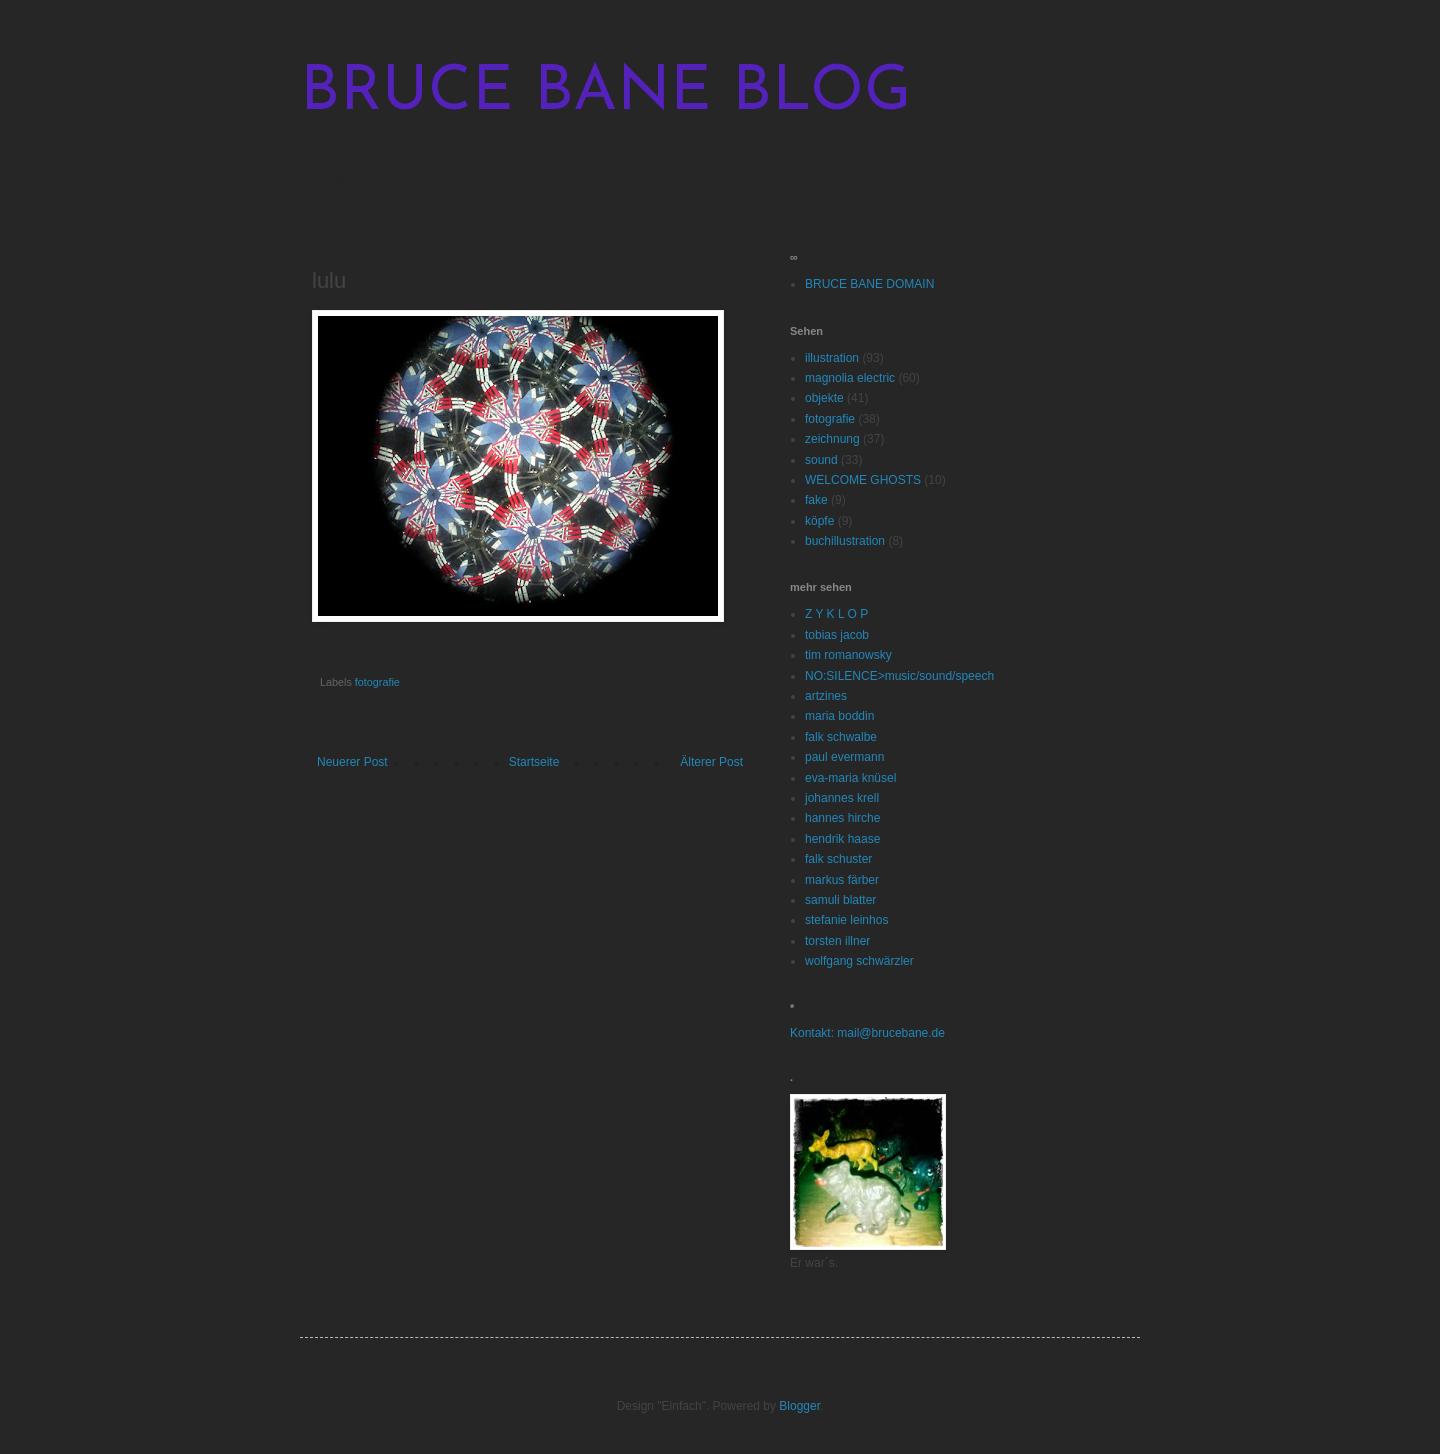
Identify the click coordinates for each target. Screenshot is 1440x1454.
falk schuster (838, 859)
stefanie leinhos (846, 920)
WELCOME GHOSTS (863, 480)
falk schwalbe (841, 737)
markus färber (842, 880)
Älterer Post (711, 762)
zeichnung (832, 439)
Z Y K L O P (836, 614)
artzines (826, 696)
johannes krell (842, 798)
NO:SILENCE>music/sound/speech (899, 676)
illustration (832, 358)
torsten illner (837, 941)
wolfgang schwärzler (859, 961)
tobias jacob (837, 635)
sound (821, 460)
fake (816, 500)
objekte (824, 398)
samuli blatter (840, 900)
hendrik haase (842, 839)
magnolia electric (850, 378)
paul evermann (844, 757)
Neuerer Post (352, 762)
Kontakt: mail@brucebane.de (867, 1033)
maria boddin (839, 716)
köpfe (819, 521)
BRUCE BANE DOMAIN (869, 284)
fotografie (377, 682)
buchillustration (845, 541)
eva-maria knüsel (850, 778)
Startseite (534, 762)
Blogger (799, 1406)
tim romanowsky (848, 655)
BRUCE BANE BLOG (605, 93)
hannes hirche (842, 818)
